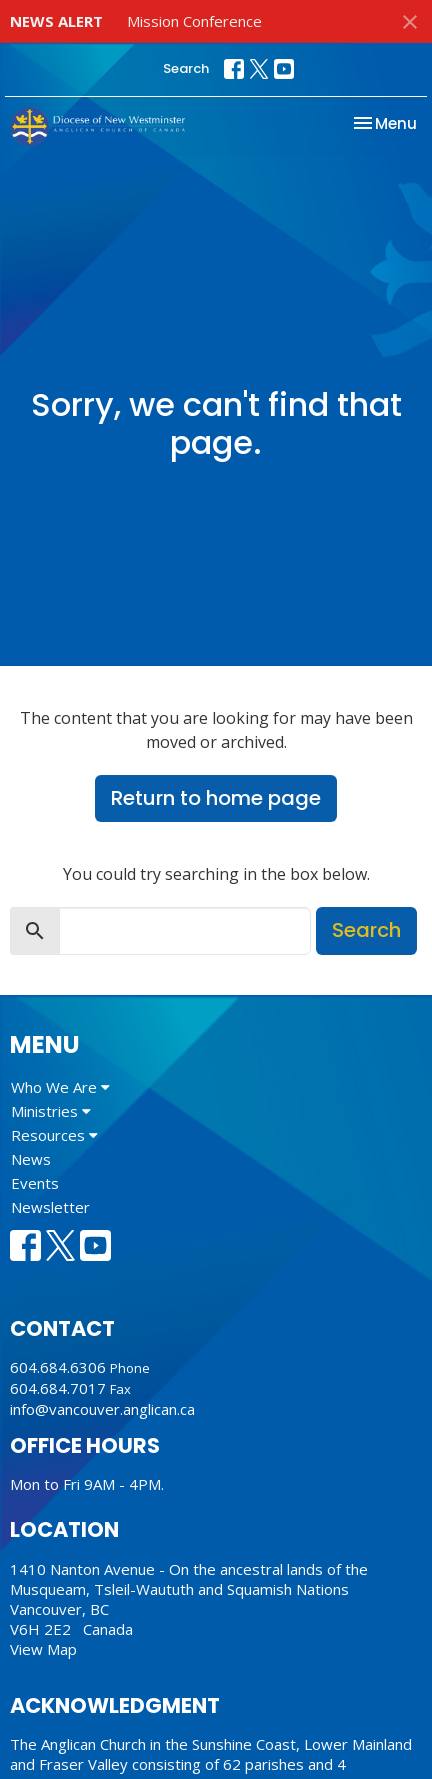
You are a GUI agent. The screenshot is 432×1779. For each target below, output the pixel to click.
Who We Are (60, 1087)
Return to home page (216, 798)
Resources (54, 1135)
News (31, 1159)
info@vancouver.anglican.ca (102, 1409)
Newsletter (50, 1207)
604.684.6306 (58, 1367)
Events (35, 1183)
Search (186, 68)
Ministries (51, 1111)
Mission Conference (194, 21)
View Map (43, 1649)
